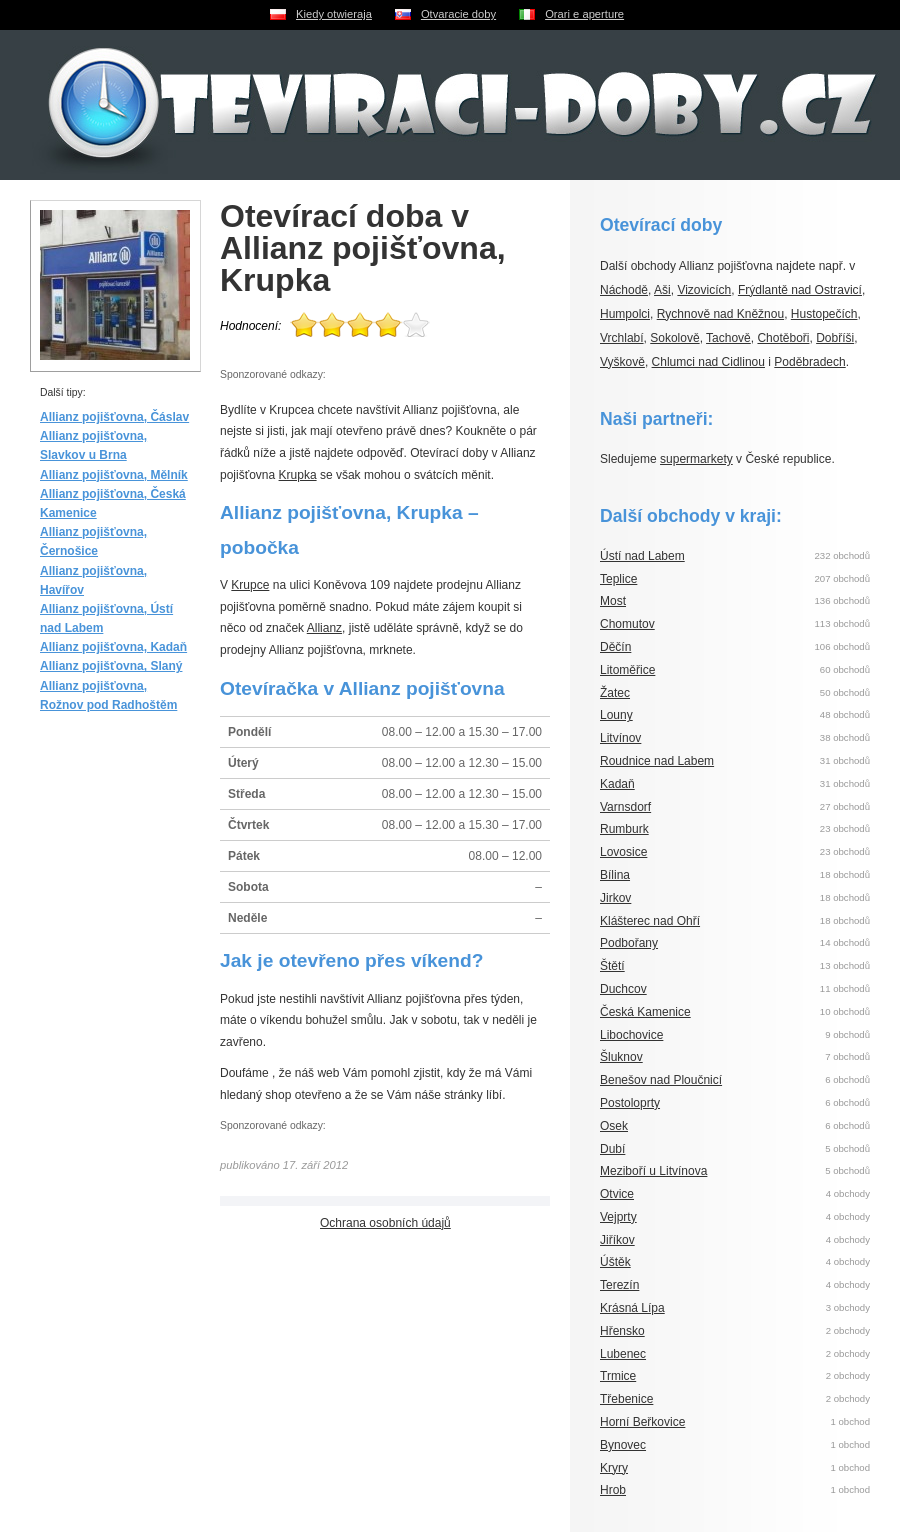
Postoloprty (630, 1103)
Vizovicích (704, 290)
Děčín (615, 647)
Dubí (612, 1149)
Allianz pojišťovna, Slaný (111, 666)
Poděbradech (809, 362)
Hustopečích (824, 314)
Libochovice (631, 1035)
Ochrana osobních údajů (385, 1223)
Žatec (615, 693)
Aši (662, 290)
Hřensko (622, 1331)
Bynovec (623, 1445)
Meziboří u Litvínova (653, 1171)
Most (613, 601)
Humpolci (625, 314)
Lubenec (623, 1354)
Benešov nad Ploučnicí (661, 1080)
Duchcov (623, 989)
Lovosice (623, 852)
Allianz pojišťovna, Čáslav (114, 417)
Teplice (618, 579)
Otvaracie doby (458, 14)
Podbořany (629, 943)
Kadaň (617, 784)
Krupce (250, 585)
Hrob (613, 1490)
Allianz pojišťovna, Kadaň (113, 647)
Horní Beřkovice (642, 1422)
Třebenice (626, 1399)
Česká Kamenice (645, 1012)
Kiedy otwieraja (334, 14)
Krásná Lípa (632, 1308)
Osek (614, 1126)
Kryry (614, 1468)
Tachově (728, 338)
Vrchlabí (622, 338)
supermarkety (696, 459)
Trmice (618, 1376)
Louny (616, 715)
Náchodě (624, 290)
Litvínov (620, 738)
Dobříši (835, 338)
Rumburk (624, 829)
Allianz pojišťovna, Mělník (114, 475)
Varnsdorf (625, 807)
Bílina (615, 875)
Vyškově (622, 362)
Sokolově (674, 338)
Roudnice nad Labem (657, 761)
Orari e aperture (584, 14)
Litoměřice (627, 670)
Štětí (612, 966)
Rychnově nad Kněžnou (720, 314)
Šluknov (621, 1057)
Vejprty (618, 1217)
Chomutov (627, 624)
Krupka (298, 475)
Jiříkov (617, 1240)
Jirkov (615, 898)
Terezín (619, 1285)
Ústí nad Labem (642, 556)
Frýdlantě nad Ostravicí (800, 290)
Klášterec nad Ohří (650, 921)
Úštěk (615, 1262)
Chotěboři (783, 338)
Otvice (617, 1194)
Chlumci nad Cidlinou (708, 362)
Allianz (324, 628)
